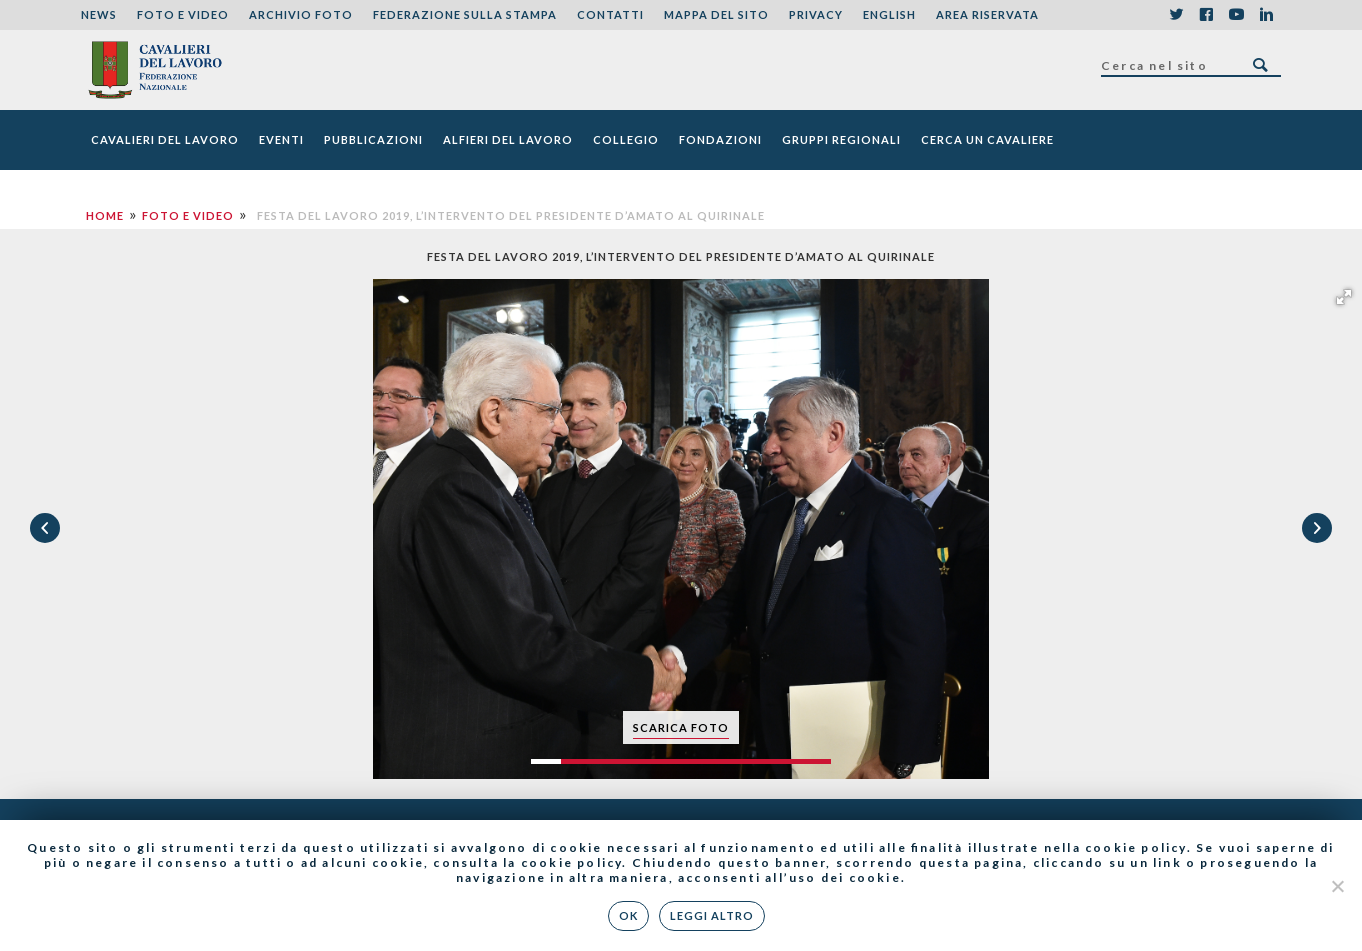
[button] (1344, 297)
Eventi (281, 139)
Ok (628, 915)
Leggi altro (712, 915)
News (99, 14)
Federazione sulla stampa (465, 14)
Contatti (610, 14)
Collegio (626, 139)
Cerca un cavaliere (987, 139)
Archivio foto (301, 14)
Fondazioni (720, 139)
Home (105, 215)
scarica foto (681, 727)
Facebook (1206, 15)
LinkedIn (1266, 15)
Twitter (1176, 15)
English (889, 14)
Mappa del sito (716, 14)
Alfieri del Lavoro (508, 139)
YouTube (1236, 15)
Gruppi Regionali (841, 139)
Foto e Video (183, 14)
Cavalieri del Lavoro (165, 139)
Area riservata (987, 14)
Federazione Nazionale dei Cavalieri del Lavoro (154, 70)
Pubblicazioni (373, 139)
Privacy (816, 14)
